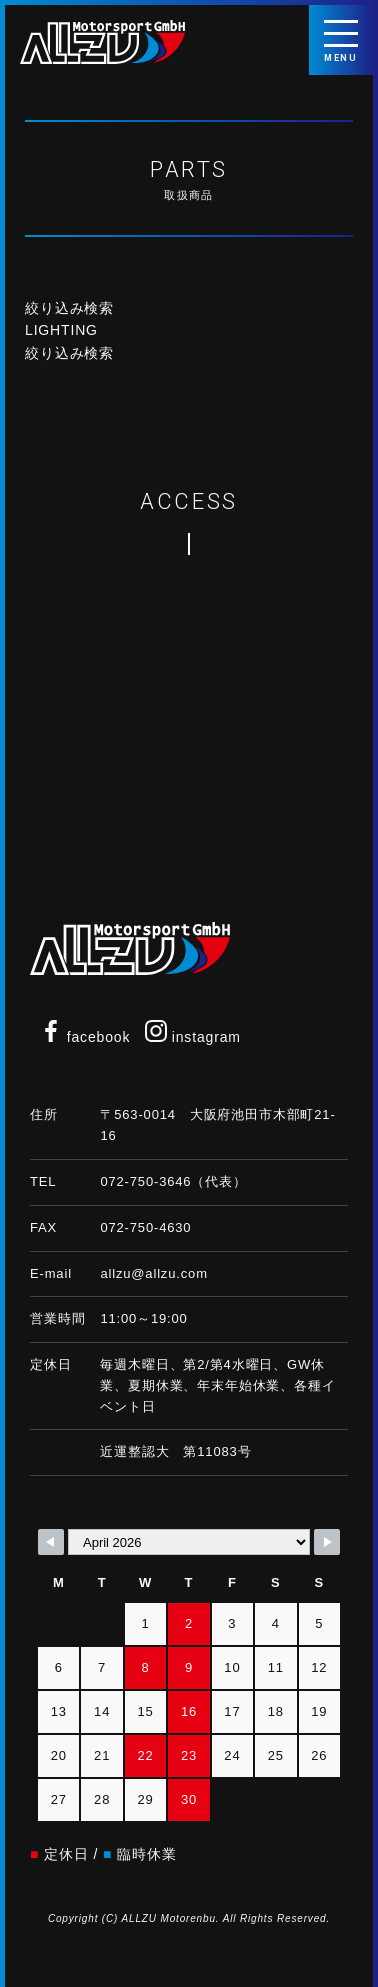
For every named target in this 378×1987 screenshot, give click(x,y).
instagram (193, 1037)
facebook (85, 1037)
